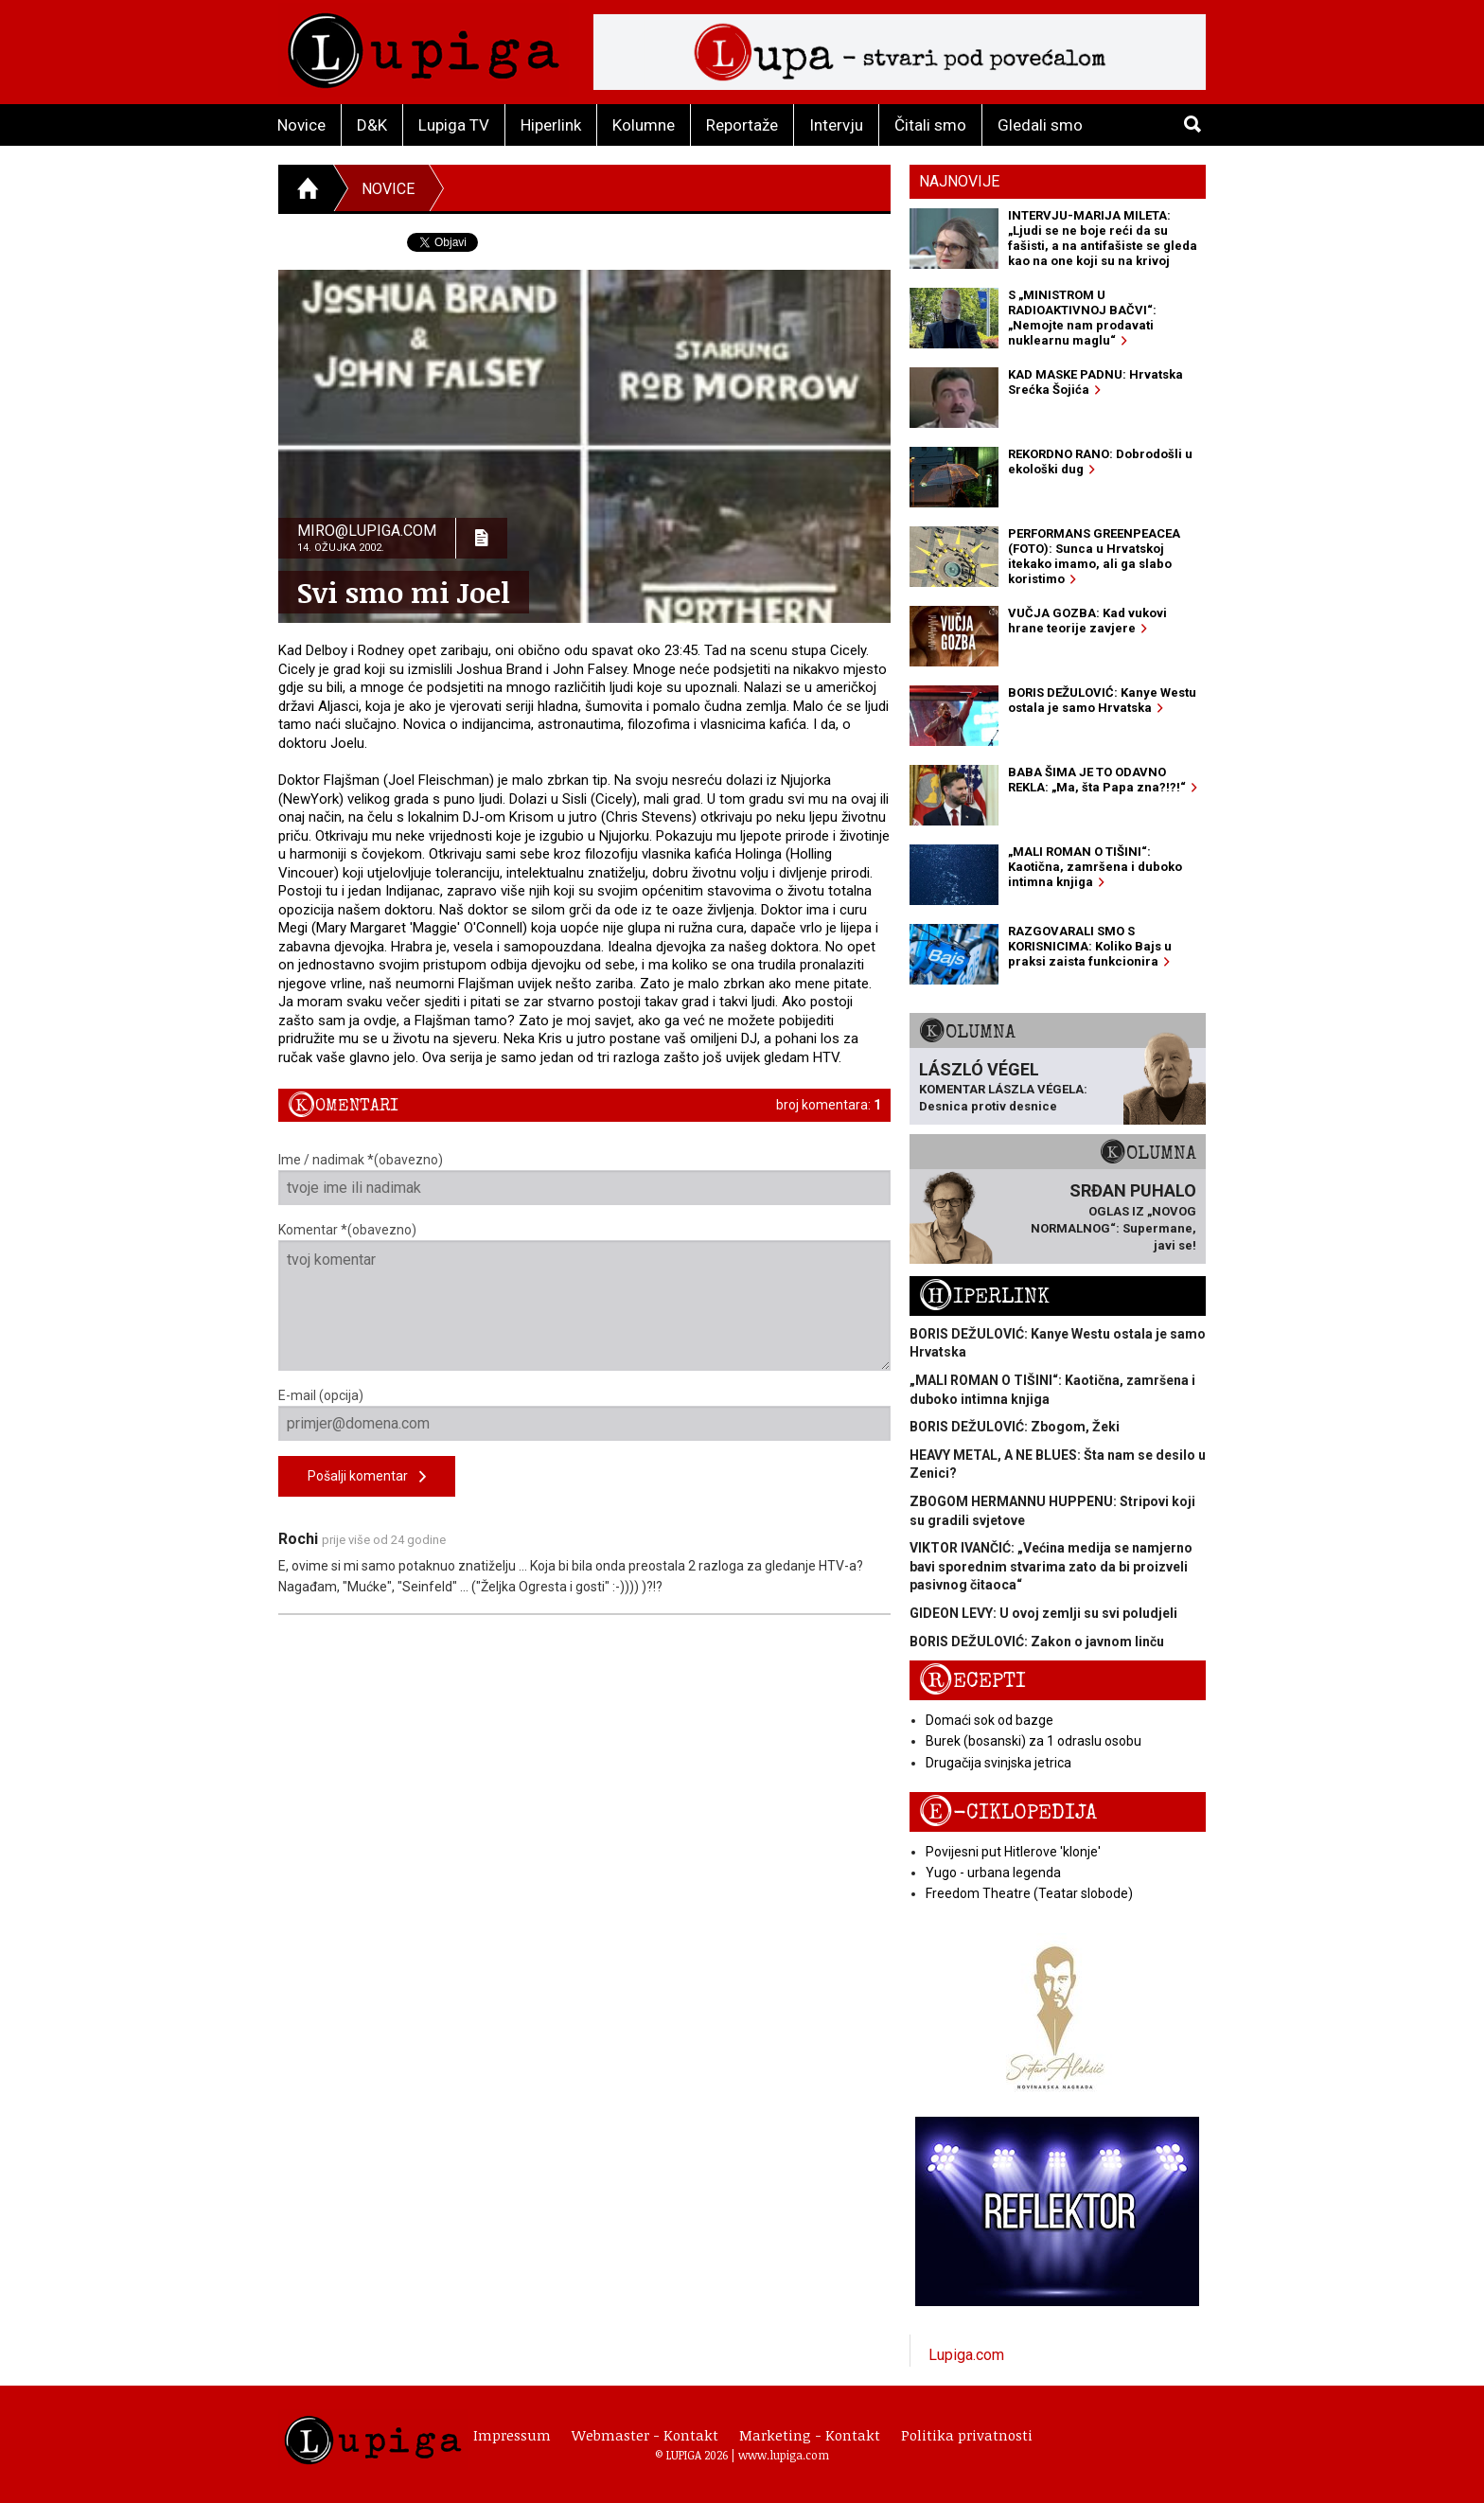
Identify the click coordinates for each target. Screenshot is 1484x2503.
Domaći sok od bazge (989, 1720)
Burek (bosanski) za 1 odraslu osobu (1033, 1741)
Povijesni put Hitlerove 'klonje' (1013, 1851)
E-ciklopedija (1008, 1812)
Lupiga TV (453, 124)
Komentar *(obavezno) (584, 1296)
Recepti (972, 1680)
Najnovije (959, 181)
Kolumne (643, 124)
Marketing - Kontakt (809, 2434)
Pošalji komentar (367, 1477)
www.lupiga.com (783, 2454)
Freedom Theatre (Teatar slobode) (1029, 1893)
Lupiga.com (966, 2355)
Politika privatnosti (967, 2434)
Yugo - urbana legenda (993, 1872)
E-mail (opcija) (584, 1414)
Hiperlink (551, 124)
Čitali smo (930, 124)
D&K (372, 124)
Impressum (512, 2434)
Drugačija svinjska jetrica (998, 1762)
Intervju (836, 124)
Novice (301, 124)
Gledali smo (1040, 124)
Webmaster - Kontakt (645, 2434)
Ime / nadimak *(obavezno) (584, 1178)
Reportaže (742, 124)
